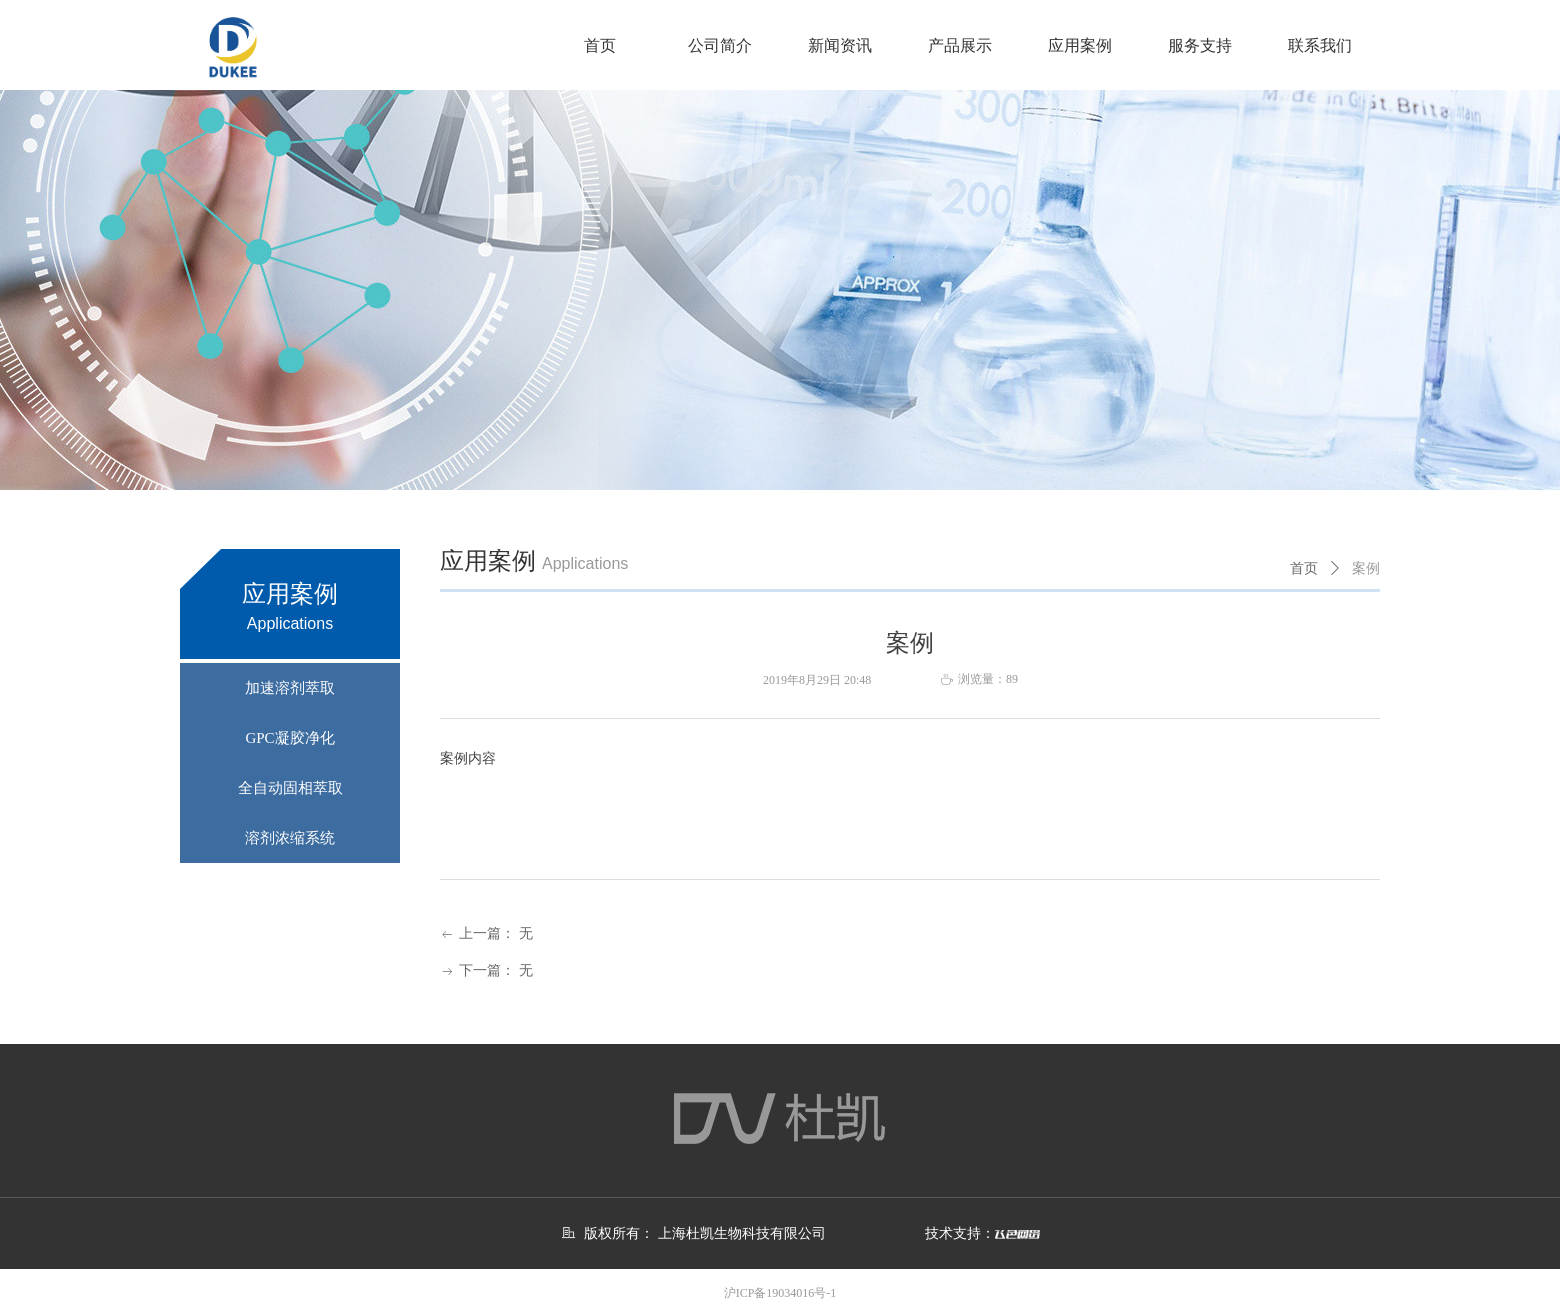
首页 (1304, 568)
